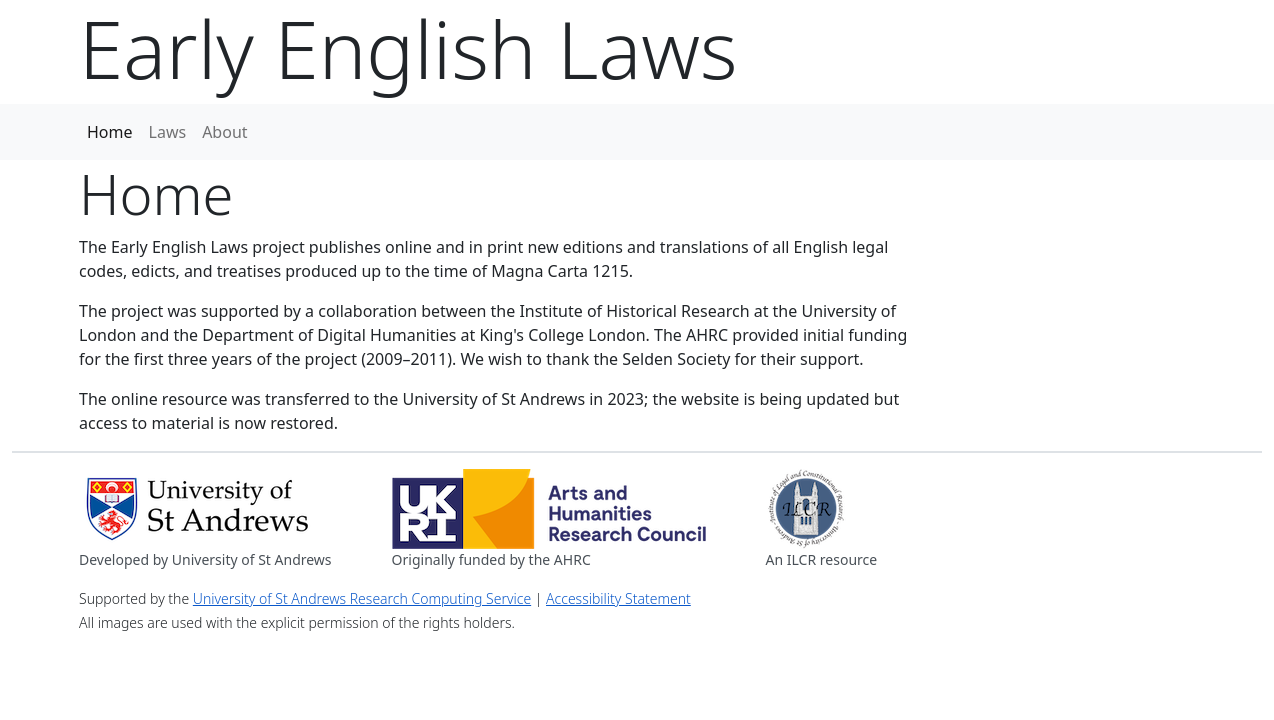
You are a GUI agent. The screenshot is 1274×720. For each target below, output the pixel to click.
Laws (168, 132)
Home (110, 132)
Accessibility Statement (618, 598)
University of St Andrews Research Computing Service (362, 598)
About (224, 132)
